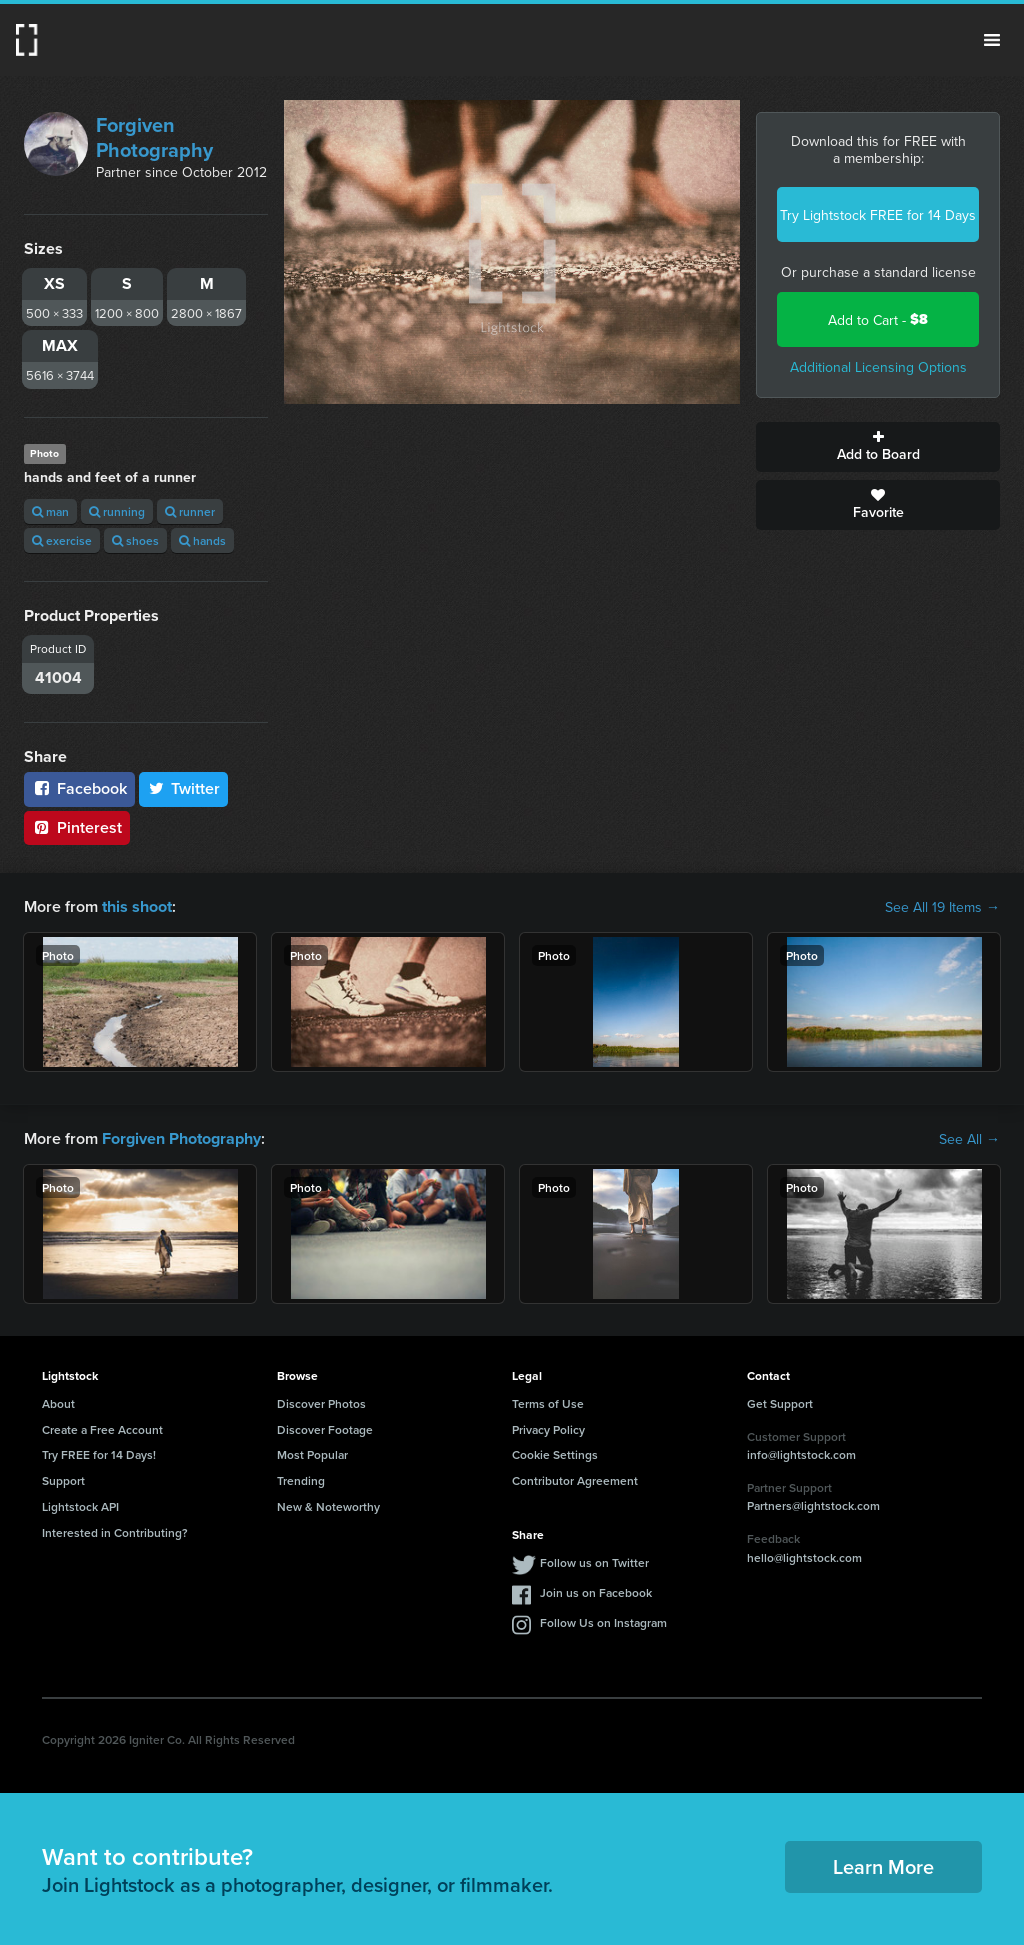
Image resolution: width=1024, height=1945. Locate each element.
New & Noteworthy (328, 1506)
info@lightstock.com (801, 1454)
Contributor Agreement (575, 1480)
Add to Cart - (878, 319)
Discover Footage (325, 1428)
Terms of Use (548, 1403)
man (50, 511)
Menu (992, 40)
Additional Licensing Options (878, 367)
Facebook (79, 788)
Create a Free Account (102, 1428)
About (58, 1403)
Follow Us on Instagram (603, 1621)
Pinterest (77, 827)
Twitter (184, 788)
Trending (301, 1480)
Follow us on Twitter (594, 1561)
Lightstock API (80, 1506)
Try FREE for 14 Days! (99, 1454)
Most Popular (312, 1454)
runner (190, 511)
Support (63, 1480)
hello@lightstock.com (804, 1557)
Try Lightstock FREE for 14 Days (878, 215)
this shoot (137, 906)
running (117, 511)
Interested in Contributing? (115, 1532)
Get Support (780, 1403)
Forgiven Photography (154, 137)
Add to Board (878, 447)
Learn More (883, 1866)
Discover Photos (321, 1403)
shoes (135, 540)
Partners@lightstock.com (813, 1505)
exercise (62, 540)
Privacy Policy (548, 1428)
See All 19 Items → (942, 907)
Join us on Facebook (596, 1591)
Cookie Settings (555, 1454)
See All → (969, 1139)
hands (202, 540)
